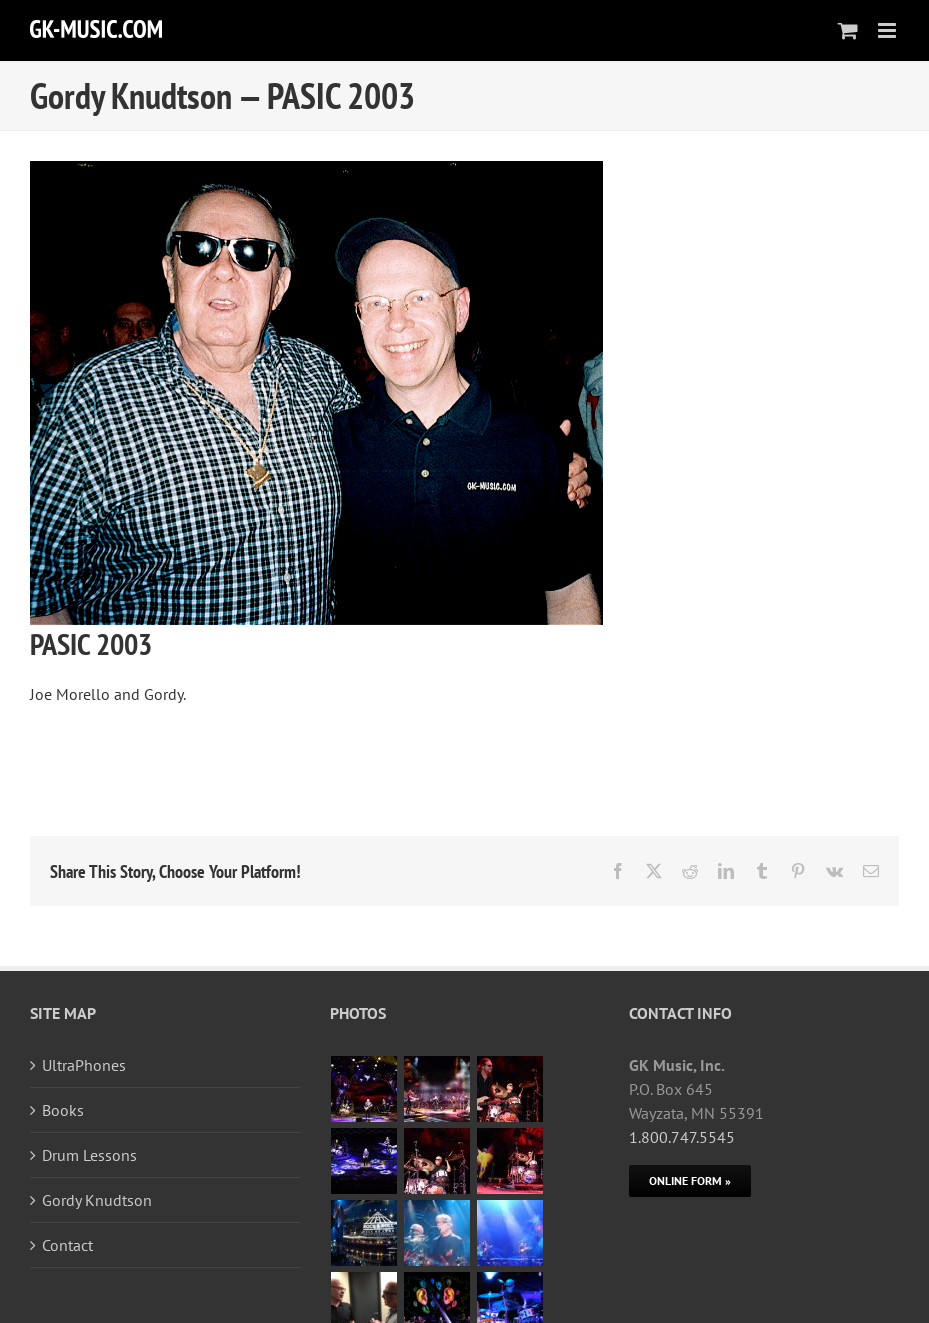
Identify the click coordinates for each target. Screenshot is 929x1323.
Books (63, 1110)
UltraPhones (84, 1065)
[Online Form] (690, 1181)
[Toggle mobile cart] (848, 30)
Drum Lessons (89, 1155)
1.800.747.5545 (682, 1137)
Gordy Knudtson (97, 1200)
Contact (67, 1245)
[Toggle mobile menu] (888, 30)
